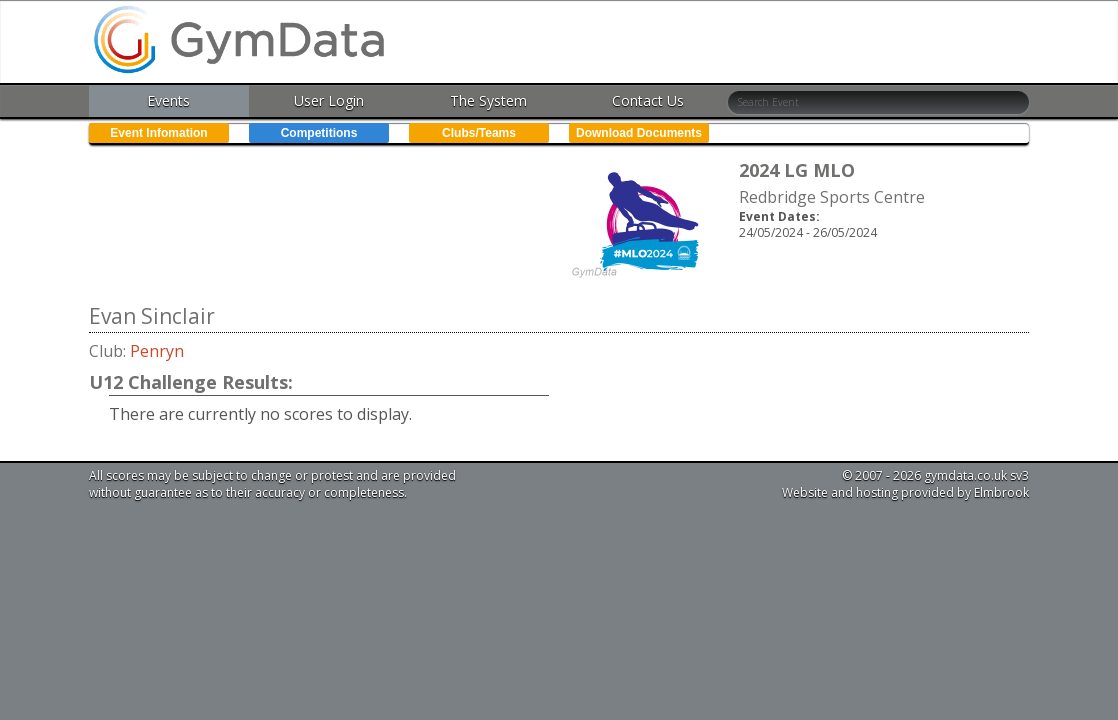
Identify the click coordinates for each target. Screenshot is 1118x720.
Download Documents (639, 133)
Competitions (319, 133)
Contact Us (648, 100)
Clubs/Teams (479, 133)
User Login (329, 100)
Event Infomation (158, 133)
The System (488, 100)
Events (168, 100)
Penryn (157, 351)
